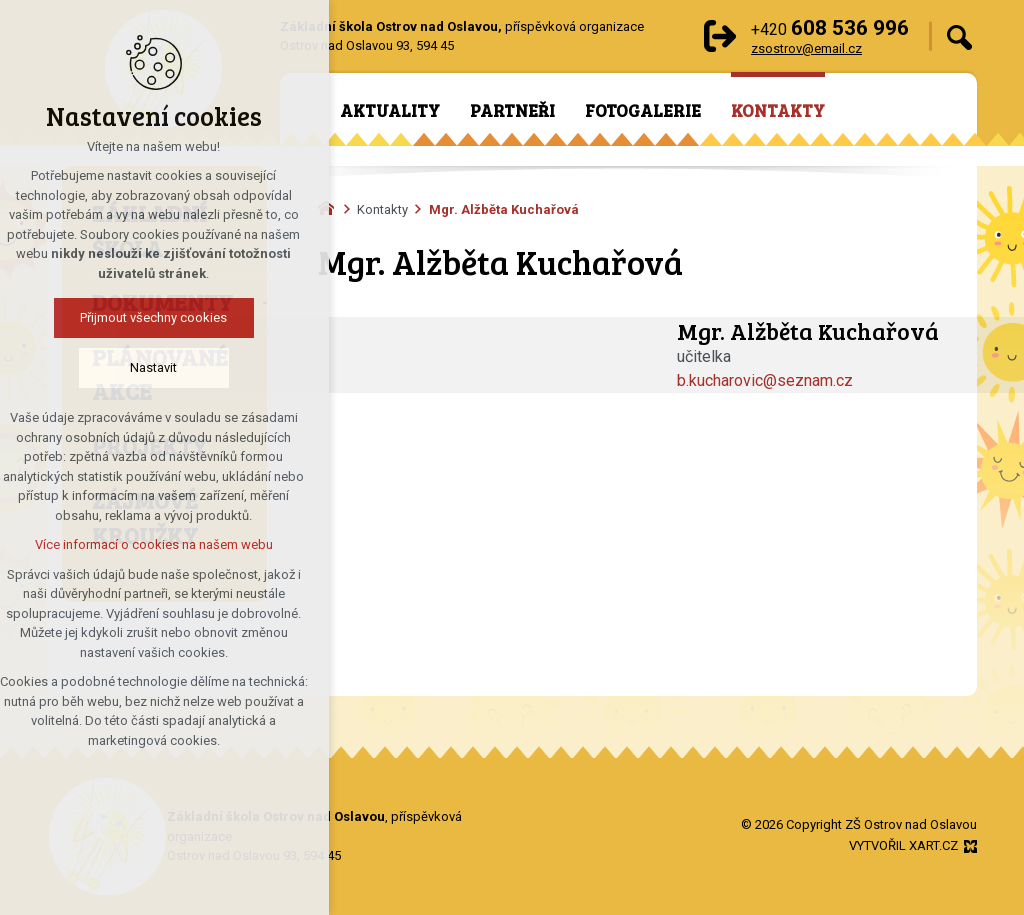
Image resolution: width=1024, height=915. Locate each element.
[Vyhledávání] (959, 36)
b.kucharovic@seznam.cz (765, 380)
